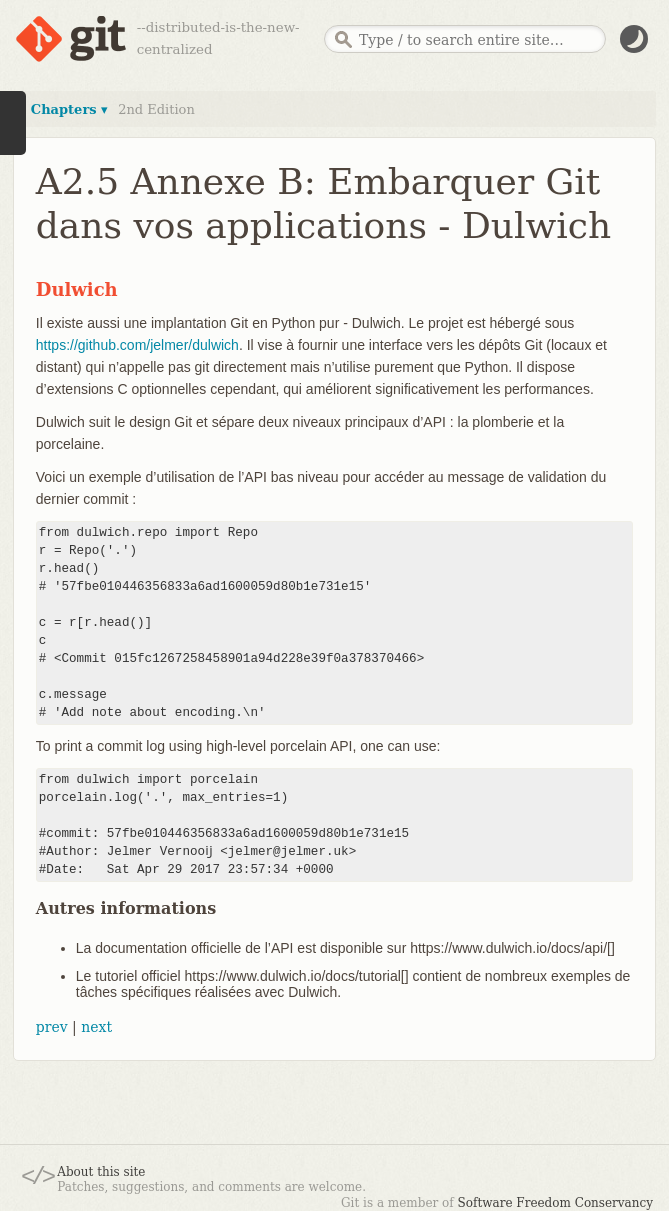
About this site (101, 1172)
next (96, 1027)
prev (52, 1027)
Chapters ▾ (69, 109)
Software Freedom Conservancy (555, 1203)
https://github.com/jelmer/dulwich (137, 345)
